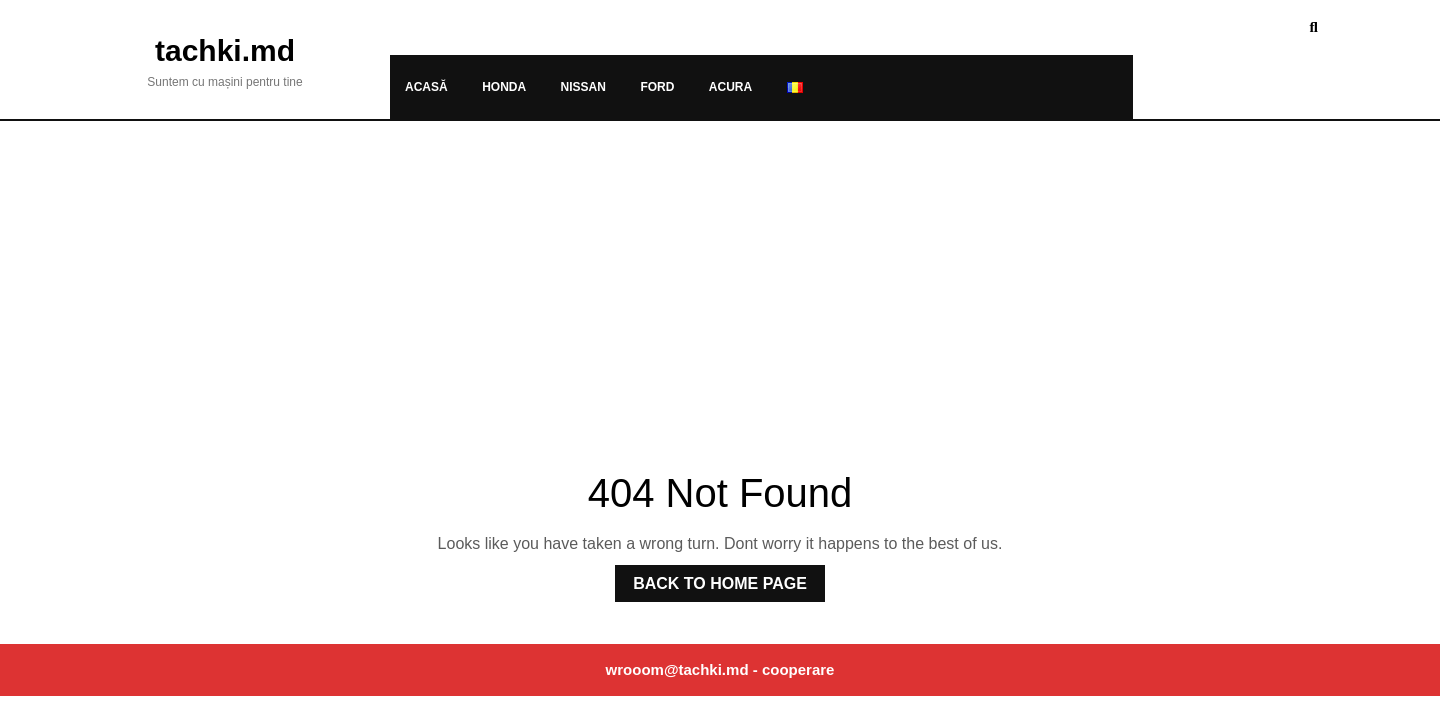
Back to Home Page (711, 578)
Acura (730, 87)
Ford (657, 87)
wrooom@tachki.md (677, 669)
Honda (504, 87)
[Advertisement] (720, 271)
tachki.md (225, 50)
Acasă (426, 87)
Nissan (583, 87)
